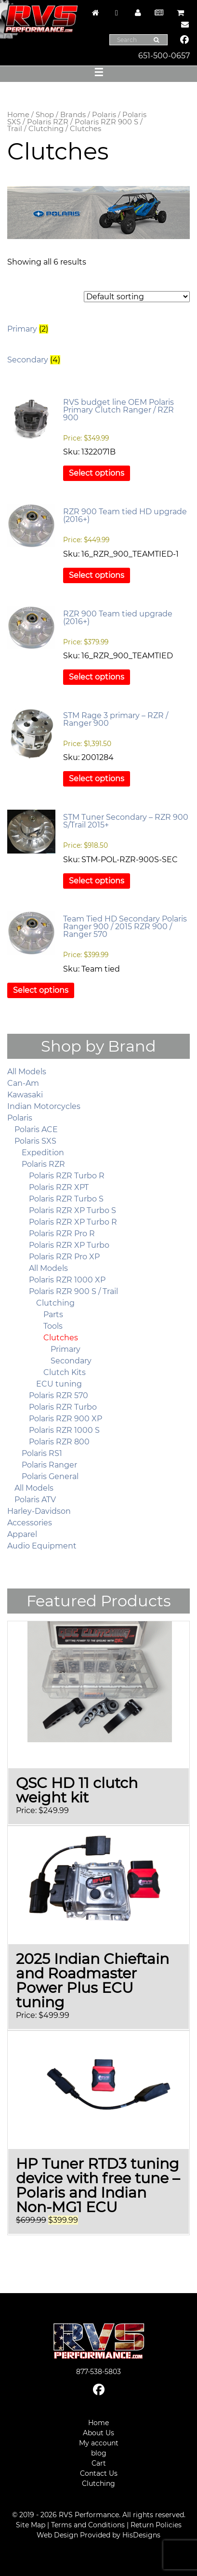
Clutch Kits (64, 1372)
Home (18, 114)
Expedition (43, 1152)
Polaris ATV (35, 1499)
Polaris (104, 114)
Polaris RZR (47, 122)
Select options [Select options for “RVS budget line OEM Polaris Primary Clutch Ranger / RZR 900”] (96, 473)
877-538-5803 (98, 2371)
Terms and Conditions (88, 2525)
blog (98, 2453)
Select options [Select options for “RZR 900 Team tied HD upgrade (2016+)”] (96, 575)
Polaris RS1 (42, 1453)
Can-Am (23, 1083)
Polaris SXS (35, 1141)
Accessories (29, 1522)
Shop (45, 114)
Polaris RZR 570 (58, 1395)
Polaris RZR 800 (59, 1441)
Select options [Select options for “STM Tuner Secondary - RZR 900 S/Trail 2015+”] (96, 880)
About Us (98, 2433)
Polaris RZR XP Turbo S (72, 1210)
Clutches (60, 1337)
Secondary (71, 1360)
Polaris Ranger (49, 1464)
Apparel (22, 1534)
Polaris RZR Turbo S (66, 1198)
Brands (73, 114)
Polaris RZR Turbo (63, 1407)
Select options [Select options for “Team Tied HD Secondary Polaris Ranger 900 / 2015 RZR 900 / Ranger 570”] (40, 990)
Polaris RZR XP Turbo (69, 1245)
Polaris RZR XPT (59, 1187)
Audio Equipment (42, 1545)
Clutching (46, 128)
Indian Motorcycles (43, 1106)
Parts (53, 1314)
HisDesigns (141, 2535)
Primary (65, 1349)
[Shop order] (137, 296)
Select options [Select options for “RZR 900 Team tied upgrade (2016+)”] (96, 676)
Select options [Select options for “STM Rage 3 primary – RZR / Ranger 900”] (96, 778)
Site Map (30, 2525)
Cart (99, 2463)
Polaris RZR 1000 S (64, 1430)
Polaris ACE (36, 1129)
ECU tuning (59, 1383)
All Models (26, 1071)
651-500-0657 (164, 55)
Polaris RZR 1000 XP (67, 1279)
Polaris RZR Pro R (62, 1233)
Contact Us (99, 2473)
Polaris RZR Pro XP (64, 1256)
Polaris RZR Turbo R (67, 1175)
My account (98, 2443)
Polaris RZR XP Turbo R (73, 1222)
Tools (53, 1326)
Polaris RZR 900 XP (65, 1418)
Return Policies (156, 2525)
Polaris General (50, 1476)
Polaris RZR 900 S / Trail (75, 125)
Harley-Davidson (39, 1511)
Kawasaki (25, 1094)
